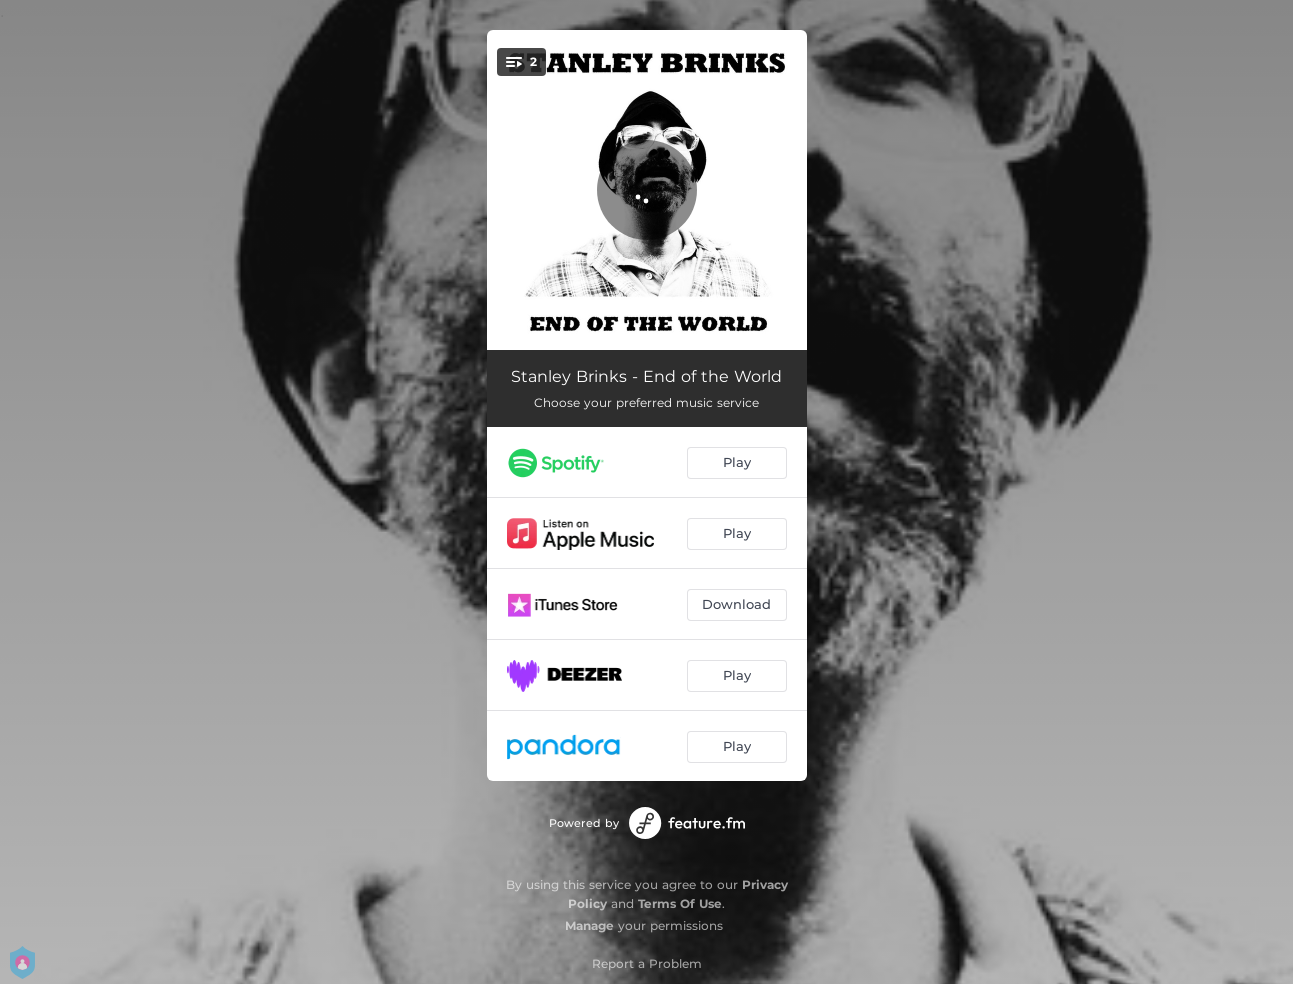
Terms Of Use (680, 903)
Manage (589, 925)
